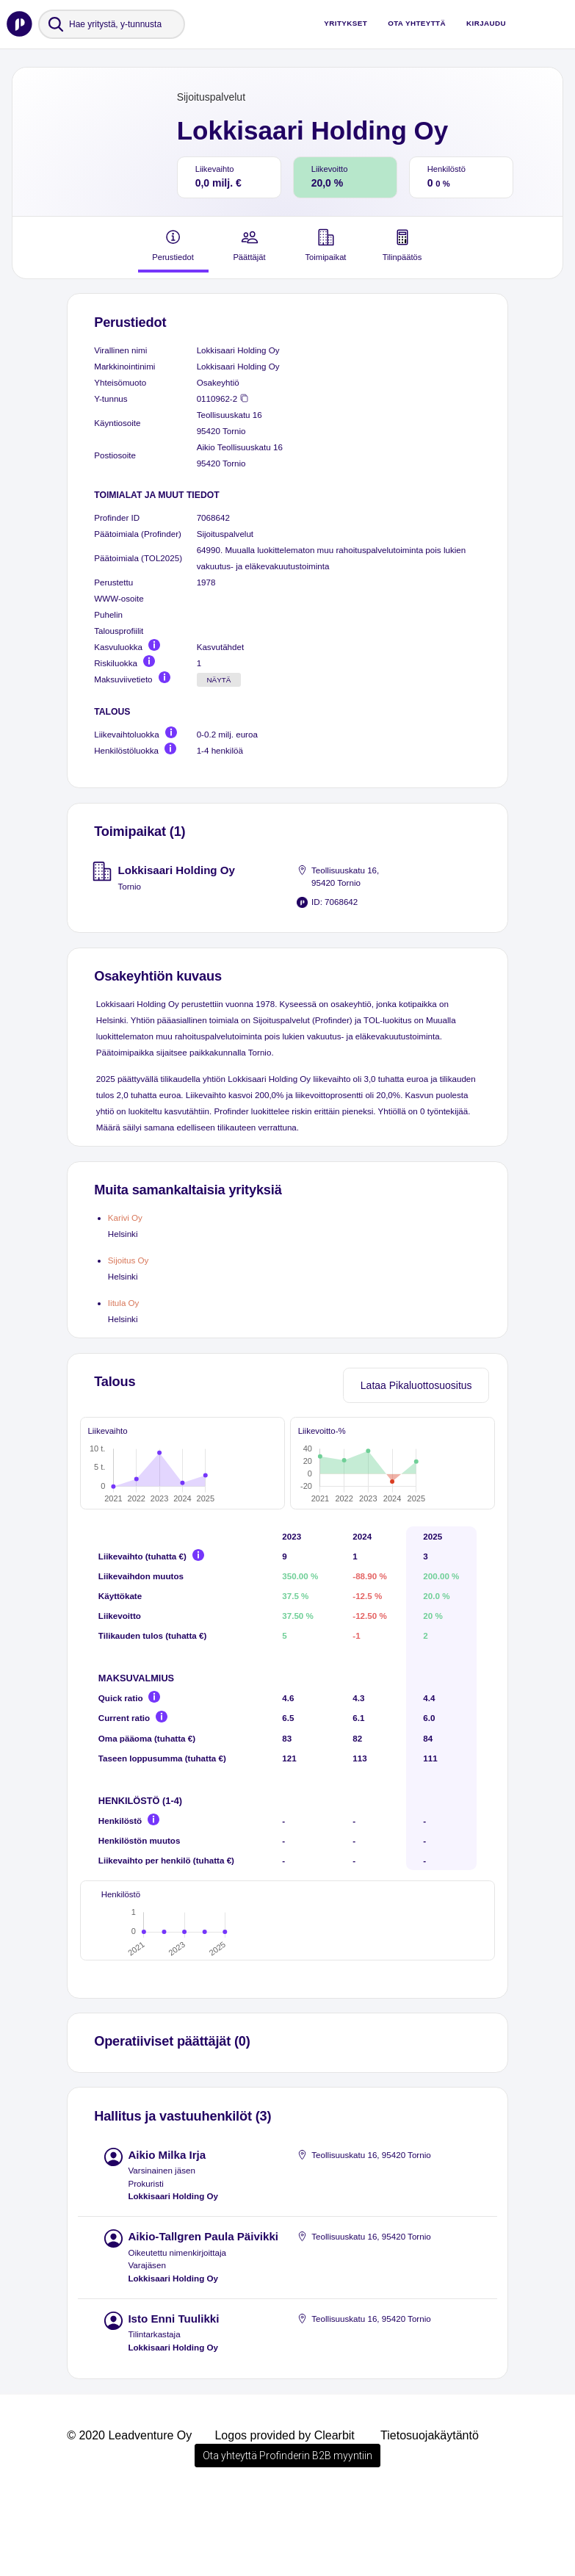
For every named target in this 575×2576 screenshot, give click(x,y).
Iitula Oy (124, 1302)
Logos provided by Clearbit (284, 2514)
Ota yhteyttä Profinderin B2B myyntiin (287, 2535)
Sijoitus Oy (128, 1260)
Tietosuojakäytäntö (429, 2514)
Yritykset (345, 23)
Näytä (218, 680)
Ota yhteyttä (417, 23)
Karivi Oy (125, 1217)
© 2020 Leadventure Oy (129, 2514)
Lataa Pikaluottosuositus (416, 1385)
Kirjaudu (486, 23)
